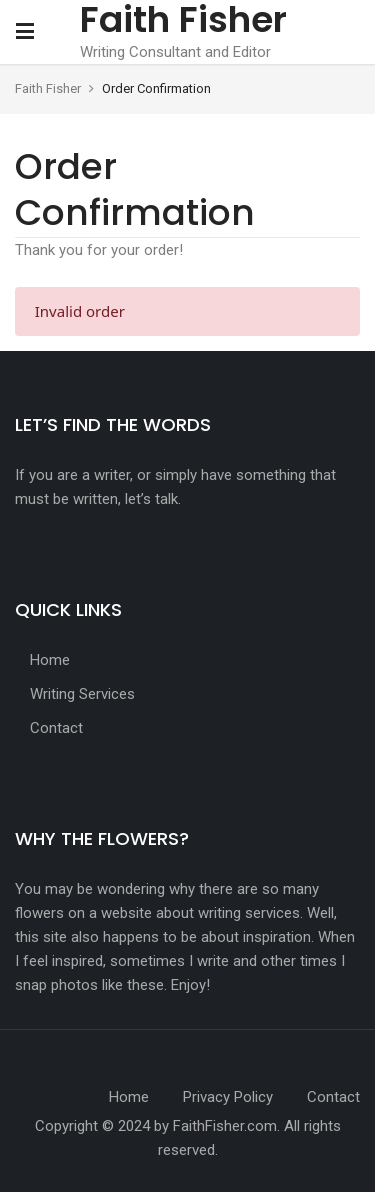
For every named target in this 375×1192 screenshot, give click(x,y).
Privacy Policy (228, 1097)
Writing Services (82, 694)
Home (50, 660)
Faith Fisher (49, 88)
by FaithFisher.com (215, 1126)
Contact (56, 728)
